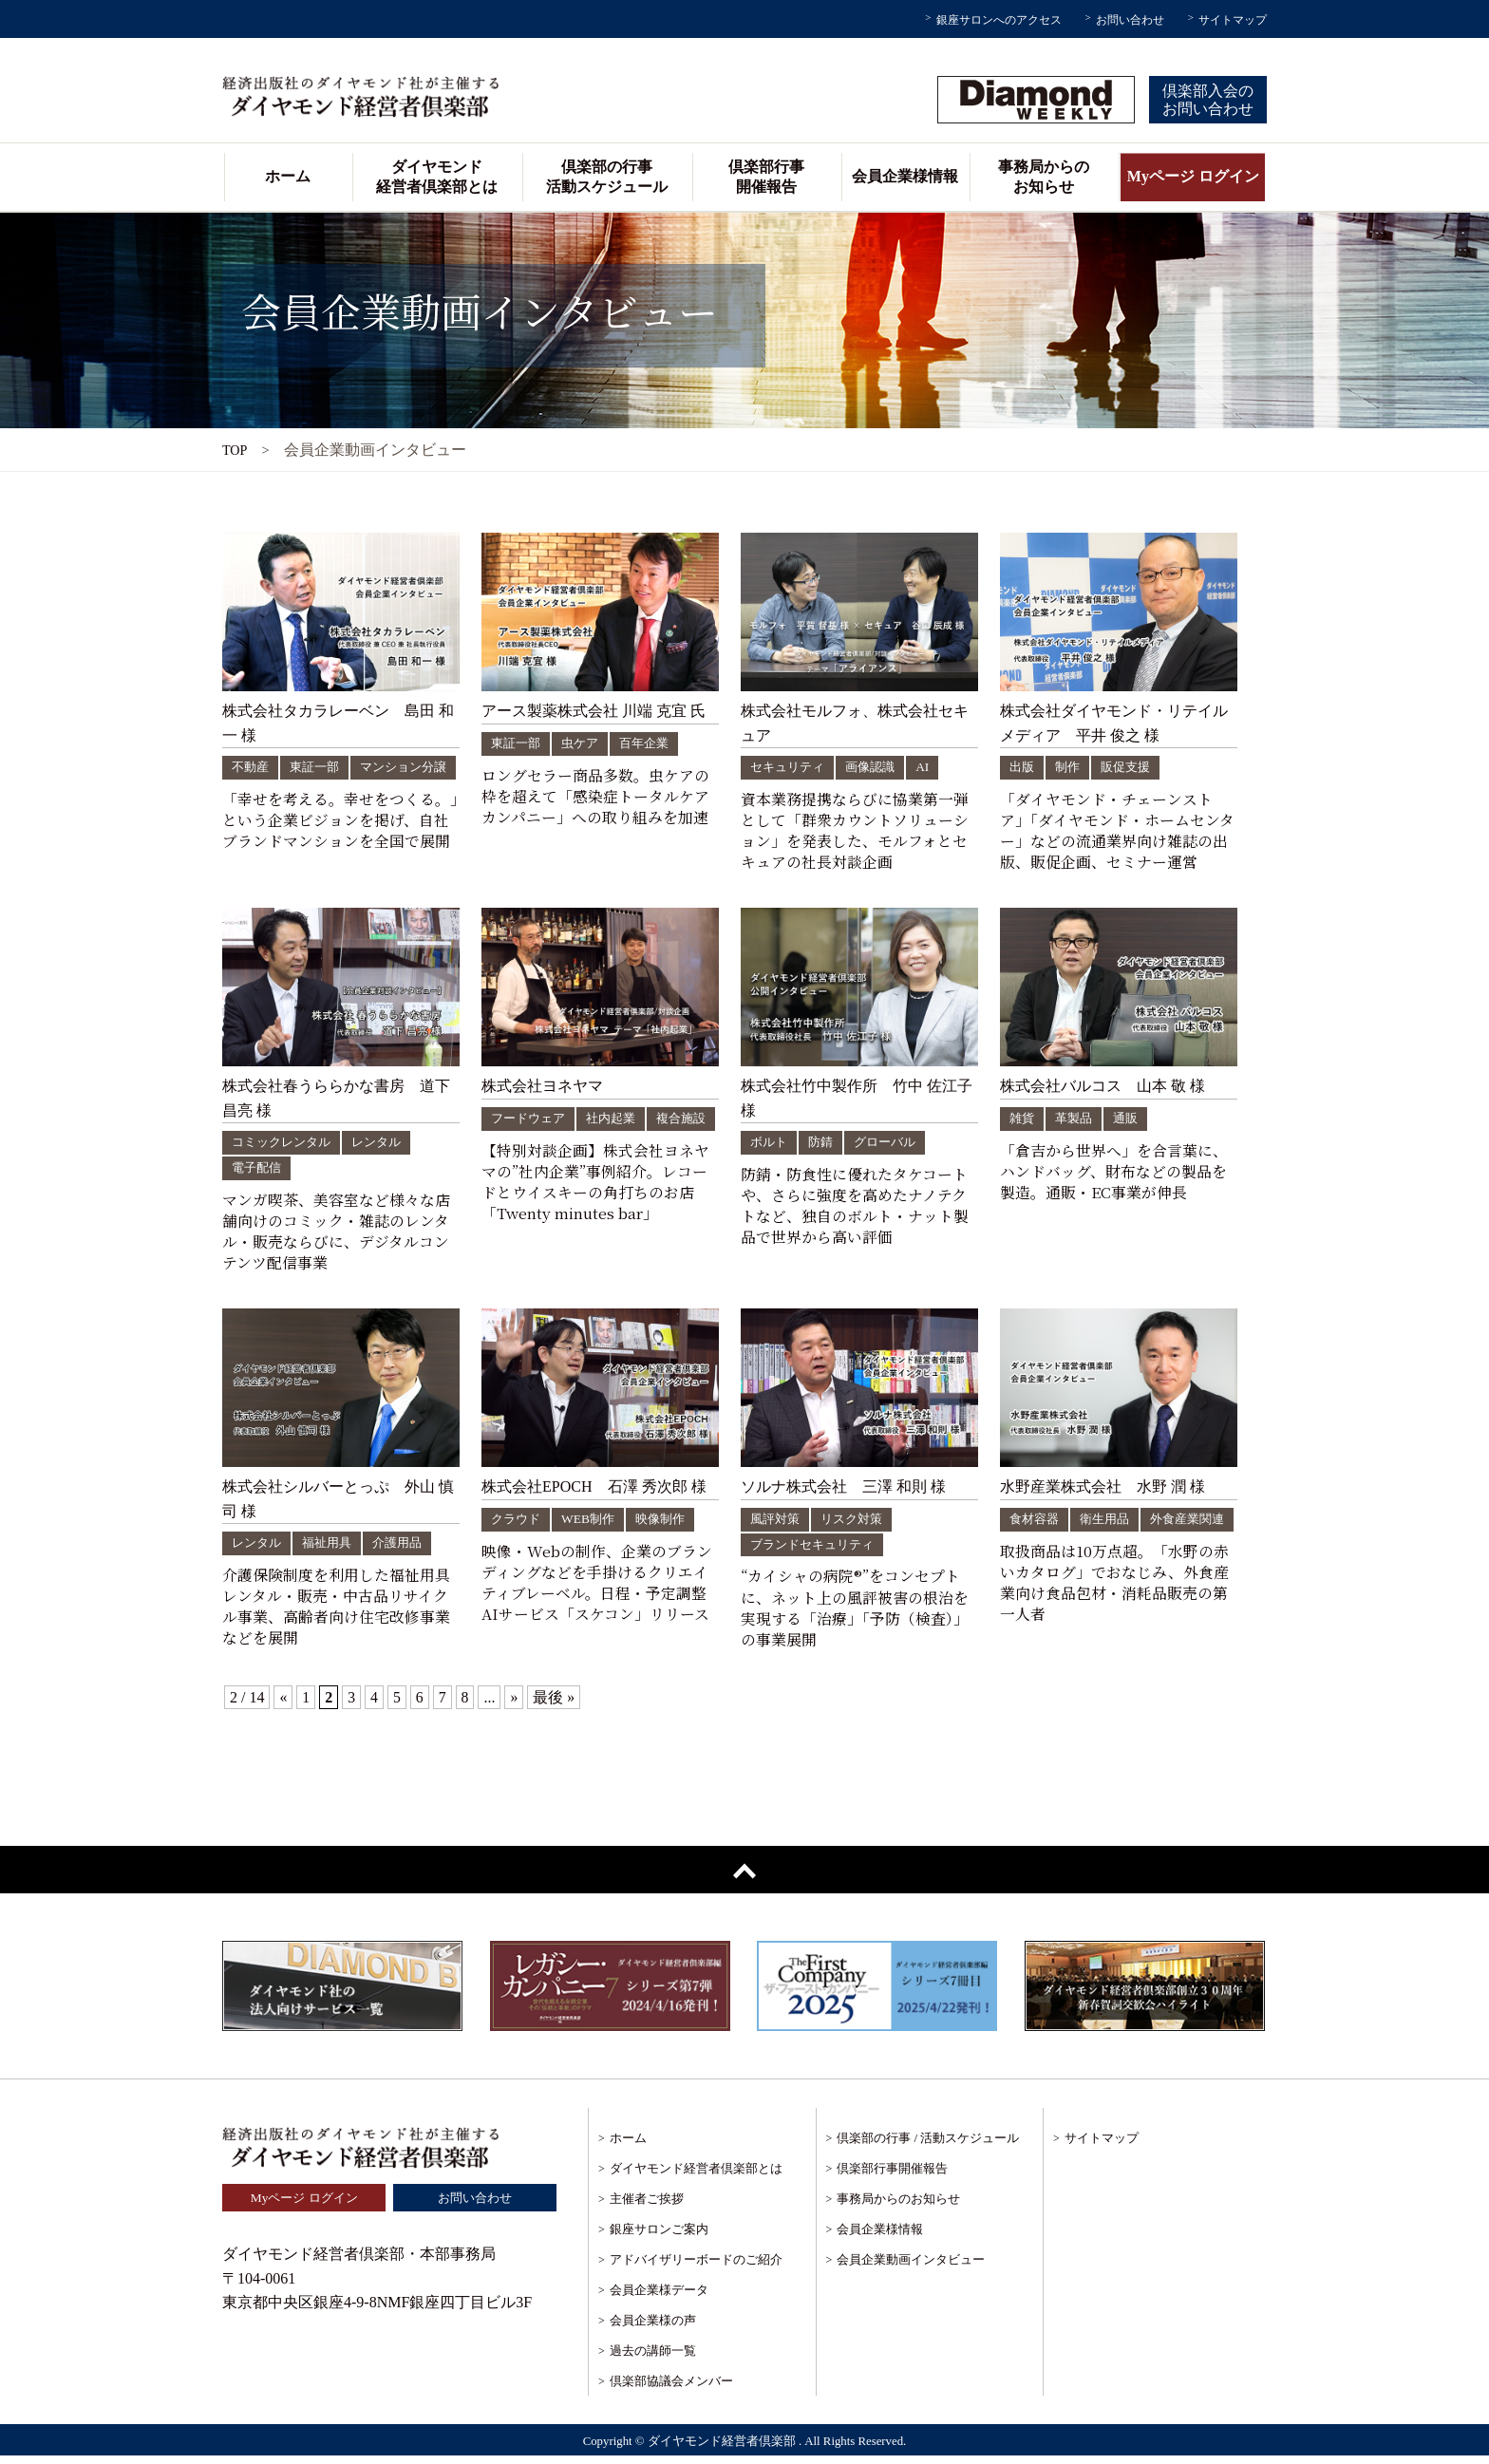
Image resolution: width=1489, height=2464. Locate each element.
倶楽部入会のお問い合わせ (1207, 100)
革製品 (1077, 1124)
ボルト (770, 1147)
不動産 (252, 767)
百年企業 (652, 743)
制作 (1070, 767)
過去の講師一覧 (653, 2359)
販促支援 (1131, 767)
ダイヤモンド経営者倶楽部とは (437, 177)
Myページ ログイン (1193, 176)
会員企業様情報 (905, 176)
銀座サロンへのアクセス (999, 20)
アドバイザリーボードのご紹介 (696, 2268)
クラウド (517, 1525)
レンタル (385, 1147)
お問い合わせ (1130, 20)
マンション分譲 (278, 792)
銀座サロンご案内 (659, 2237)
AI (931, 767)
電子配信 (258, 1173)
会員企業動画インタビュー (911, 2268)
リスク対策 (857, 1525)
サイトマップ (1232, 20)
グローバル (891, 1147)
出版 (1022, 767)
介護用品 (406, 1549)
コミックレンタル (285, 1147)
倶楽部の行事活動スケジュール (607, 177)
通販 (1131, 1124)
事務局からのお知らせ (1043, 177)
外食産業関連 (1049, 1551)
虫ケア (585, 743)
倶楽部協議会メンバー (671, 2389)
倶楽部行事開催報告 (766, 177)
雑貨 (1022, 1124)
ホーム (288, 176)
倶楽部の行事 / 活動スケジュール (928, 2146)
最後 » (554, 1705)
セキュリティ (790, 767)
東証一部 (319, 767)
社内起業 (618, 1124)
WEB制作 (592, 1525)
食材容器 (1036, 1525)
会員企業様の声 (653, 2329)
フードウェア (531, 1124)
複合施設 (517, 1149)
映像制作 (667, 1525)
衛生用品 (1110, 1525)
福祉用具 (332, 1549)
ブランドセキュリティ (816, 1551)
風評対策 (776, 1525)
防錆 (824, 1147)
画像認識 (877, 767)
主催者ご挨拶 (647, 2207)
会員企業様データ (659, 2298)
